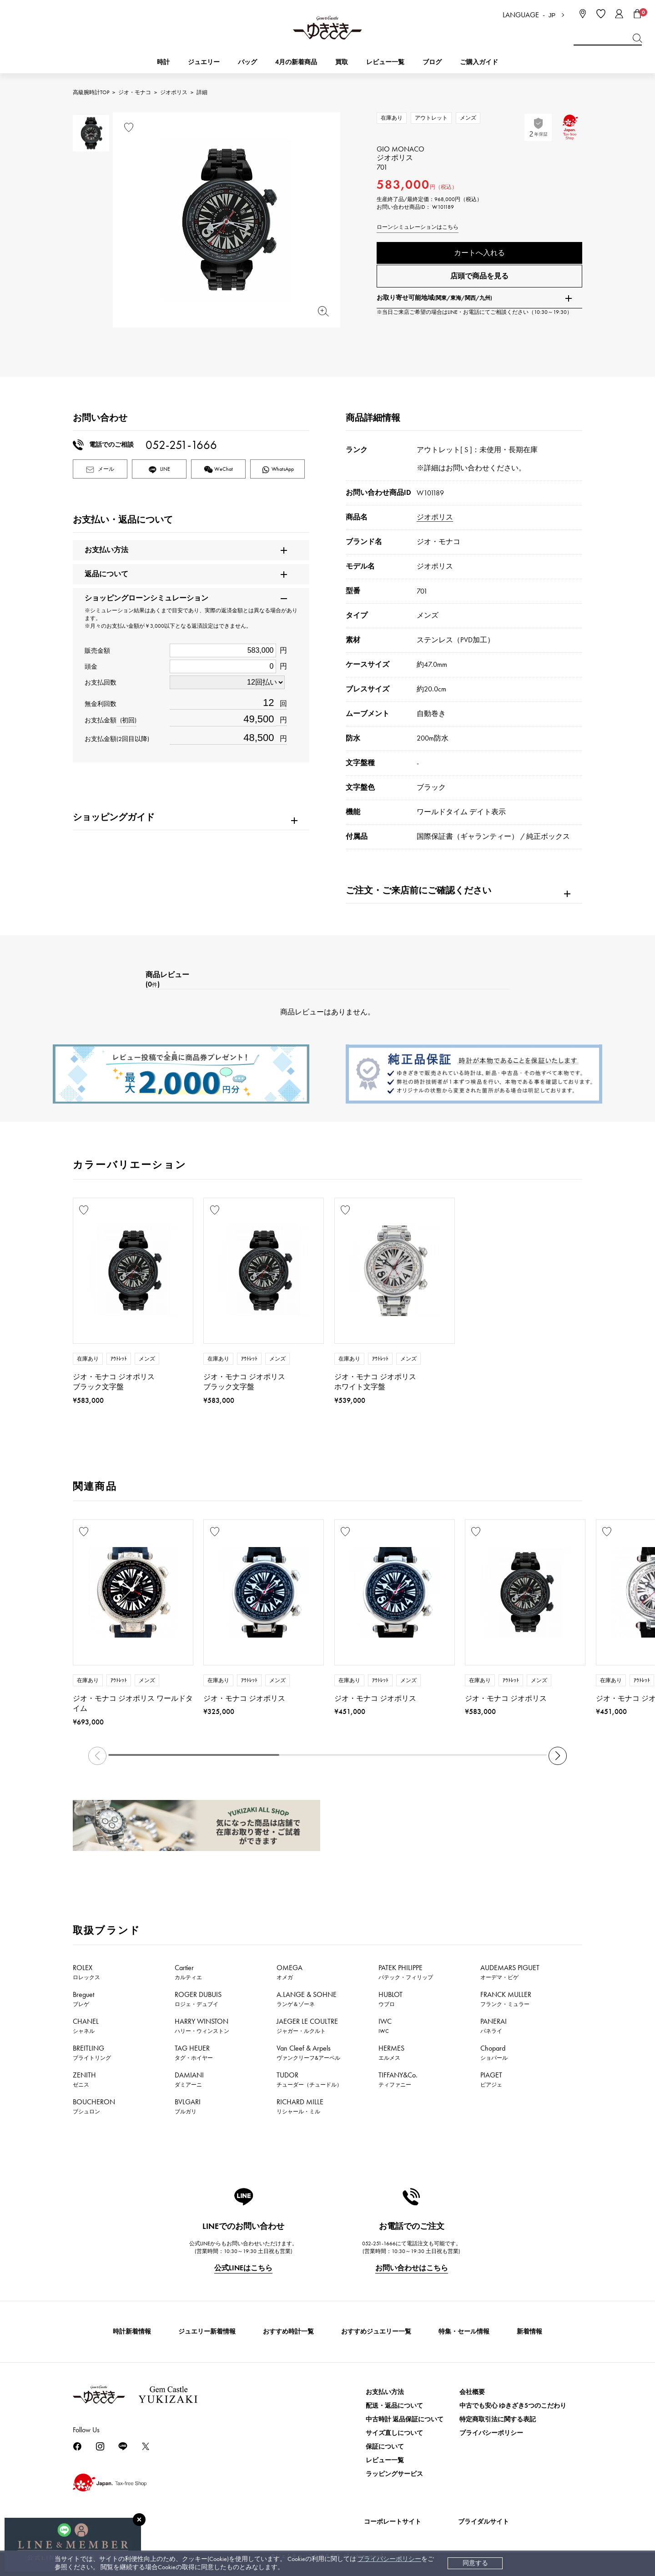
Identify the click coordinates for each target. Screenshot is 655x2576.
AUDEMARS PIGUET (509, 1972)
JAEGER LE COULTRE (307, 2025)
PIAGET (491, 2079)
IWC (385, 2025)
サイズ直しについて (394, 2433)
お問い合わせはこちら (411, 2267)
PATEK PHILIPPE (405, 1972)
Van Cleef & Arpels (308, 2052)
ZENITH (84, 2079)
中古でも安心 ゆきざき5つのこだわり (512, 2406)
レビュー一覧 (385, 2460)
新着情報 (529, 2331)
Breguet (83, 1998)
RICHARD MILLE (300, 2106)
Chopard (494, 2052)
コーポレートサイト (392, 2522)
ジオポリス (173, 92)
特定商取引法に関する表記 (497, 2419)
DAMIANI (189, 2079)
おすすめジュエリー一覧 (376, 2331)
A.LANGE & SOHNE (307, 1998)
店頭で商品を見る (479, 279)
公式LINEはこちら (243, 2267)
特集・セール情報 (463, 2331)
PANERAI (493, 2025)
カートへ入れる (479, 252)
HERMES (391, 2052)
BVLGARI (188, 2106)
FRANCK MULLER (505, 1998)
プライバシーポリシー (389, 2559)
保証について (385, 2446)
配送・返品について (394, 2406)
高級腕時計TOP (91, 92)
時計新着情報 (132, 2331)
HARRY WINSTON (202, 2025)
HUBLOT (390, 1998)
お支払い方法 (385, 2392)
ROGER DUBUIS (198, 1998)
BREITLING (92, 2052)
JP (552, 15)
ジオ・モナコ (134, 92)
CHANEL (86, 2025)
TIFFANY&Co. (398, 2079)
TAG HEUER (194, 2052)
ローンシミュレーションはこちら (417, 227)
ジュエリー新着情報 (207, 2331)
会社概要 (472, 2392)
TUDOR (309, 2079)
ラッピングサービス (394, 2474)
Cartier (188, 1972)
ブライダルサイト (483, 2522)
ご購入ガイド (479, 62)
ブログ (432, 62)
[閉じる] (139, 2519)
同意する (475, 2563)
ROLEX (86, 1972)
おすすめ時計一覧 (288, 2331)
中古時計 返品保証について (404, 2419)
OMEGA (289, 1972)
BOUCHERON (94, 2106)
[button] (558, 1756)
